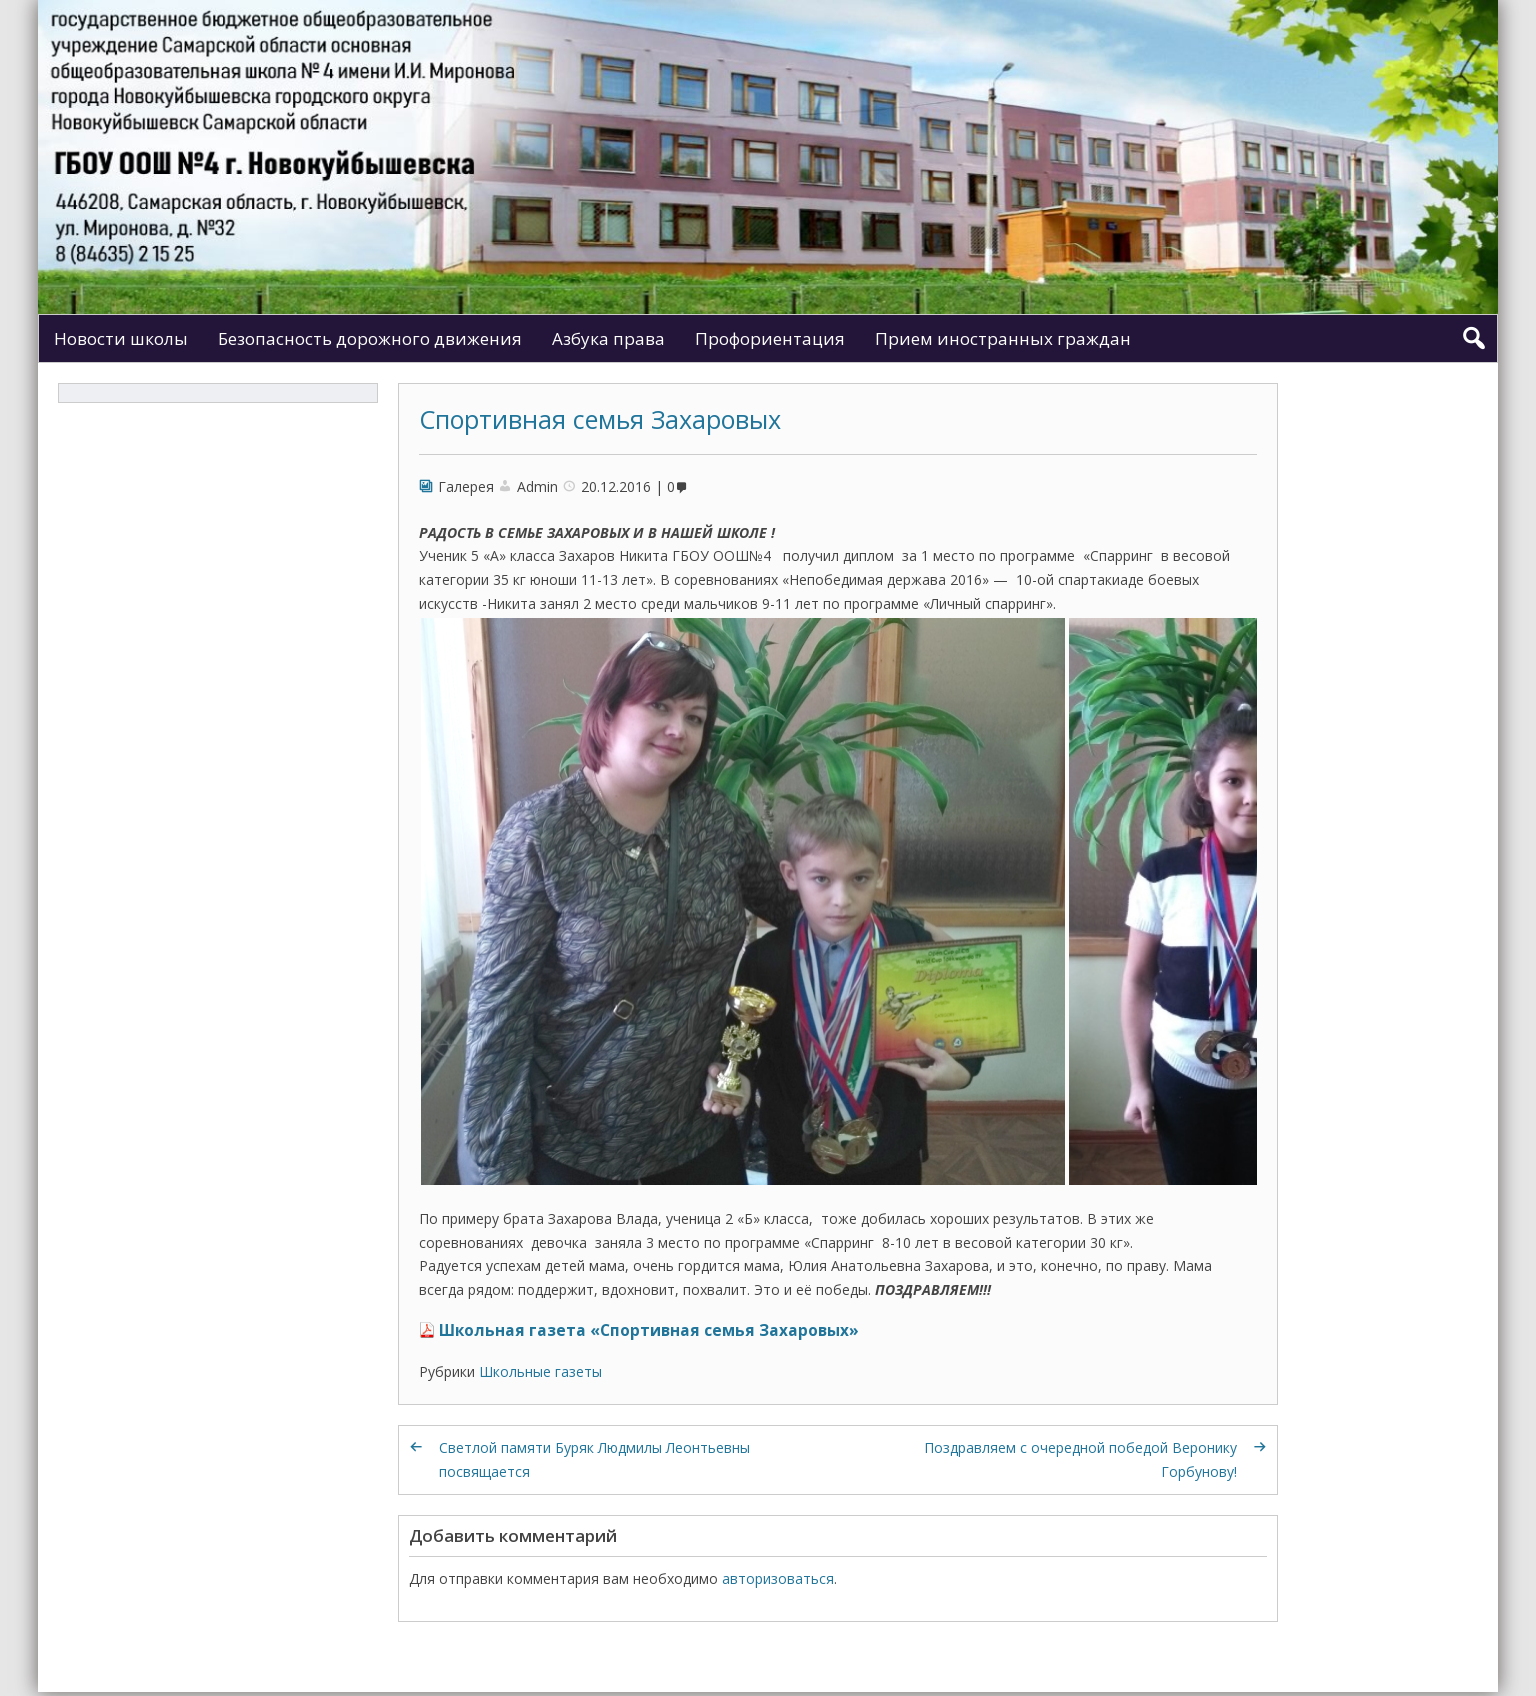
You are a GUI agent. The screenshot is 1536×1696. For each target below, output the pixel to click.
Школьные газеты (540, 1371)
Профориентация (770, 338)
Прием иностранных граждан (1003, 338)
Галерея (466, 486)
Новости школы (121, 338)
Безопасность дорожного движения (370, 338)
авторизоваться (778, 1578)
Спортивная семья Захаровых (600, 419)
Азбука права (608, 338)
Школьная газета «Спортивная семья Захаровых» (649, 1330)
